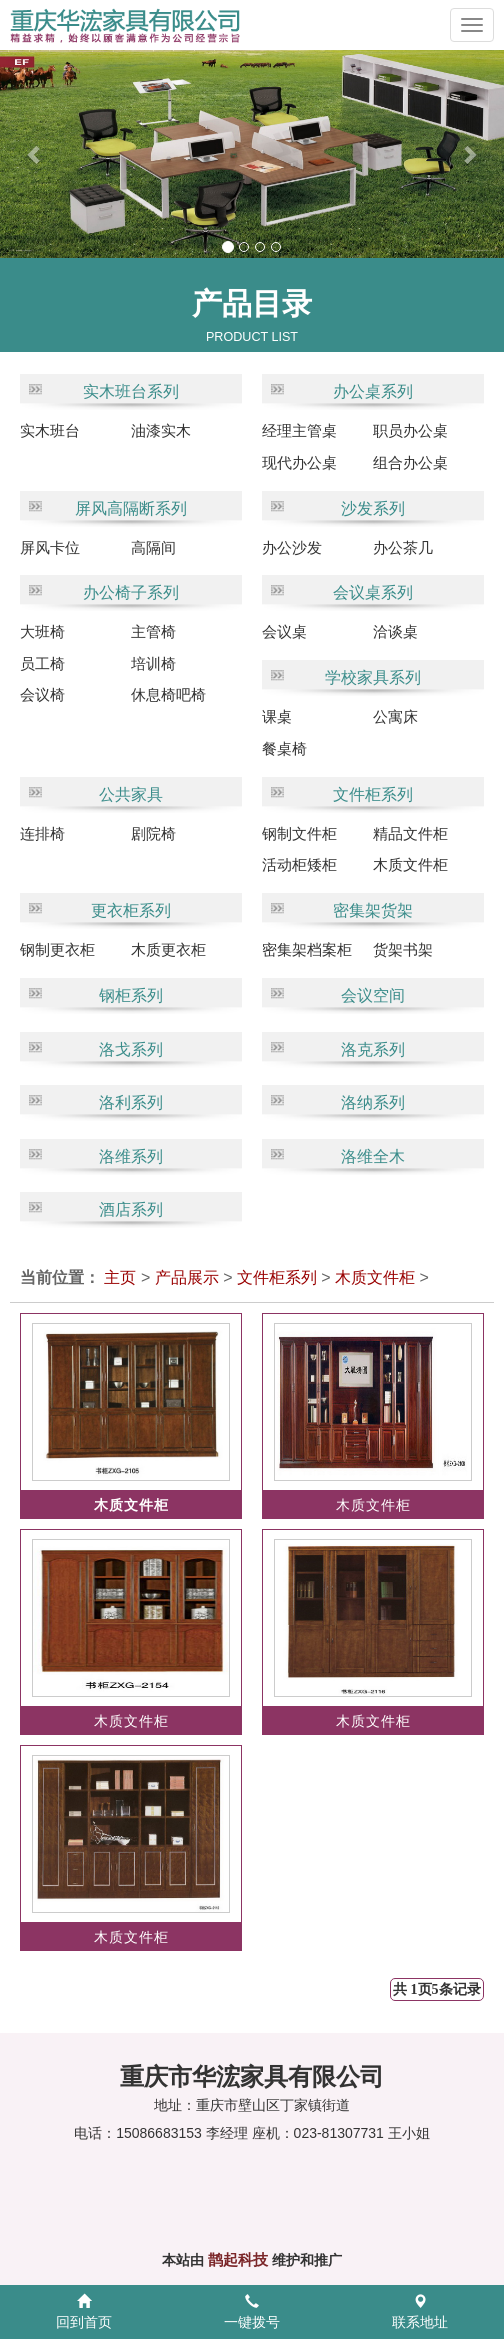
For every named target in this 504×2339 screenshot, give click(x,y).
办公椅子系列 (131, 592)
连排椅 (42, 833)
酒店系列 (131, 1209)
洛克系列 (373, 1049)
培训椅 (153, 663)
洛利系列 (131, 1102)
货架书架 (403, 949)
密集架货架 (373, 910)
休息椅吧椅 (168, 694)
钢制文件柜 (299, 833)
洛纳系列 (373, 1102)
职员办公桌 (410, 430)
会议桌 (284, 631)
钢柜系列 (131, 995)
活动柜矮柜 (299, 864)
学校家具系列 (373, 677)
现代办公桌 (299, 462)
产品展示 (187, 1277)
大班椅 (42, 631)
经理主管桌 (299, 430)
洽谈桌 (395, 631)
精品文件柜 (410, 833)
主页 (120, 1277)
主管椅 (153, 631)
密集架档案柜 (307, 949)
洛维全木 (373, 1156)
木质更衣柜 (168, 949)
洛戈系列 (131, 1049)
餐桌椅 (284, 748)
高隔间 (153, 547)
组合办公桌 (410, 462)
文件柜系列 (373, 794)
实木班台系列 (131, 391)
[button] (25, 154)
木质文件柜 (410, 864)
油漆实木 (161, 430)
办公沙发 (292, 547)
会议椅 (42, 694)
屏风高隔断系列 (131, 508)
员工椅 (42, 663)
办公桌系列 (373, 391)
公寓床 (395, 716)
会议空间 (373, 995)
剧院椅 (153, 833)
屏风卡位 (50, 547)
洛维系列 (131, 1156)
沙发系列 (373, 508)
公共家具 (131, 794)
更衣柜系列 (131, 910)
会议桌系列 (373, 592)
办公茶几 (403, 547)
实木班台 (50, 430)
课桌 (277, 716)
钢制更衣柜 (57, 949)
